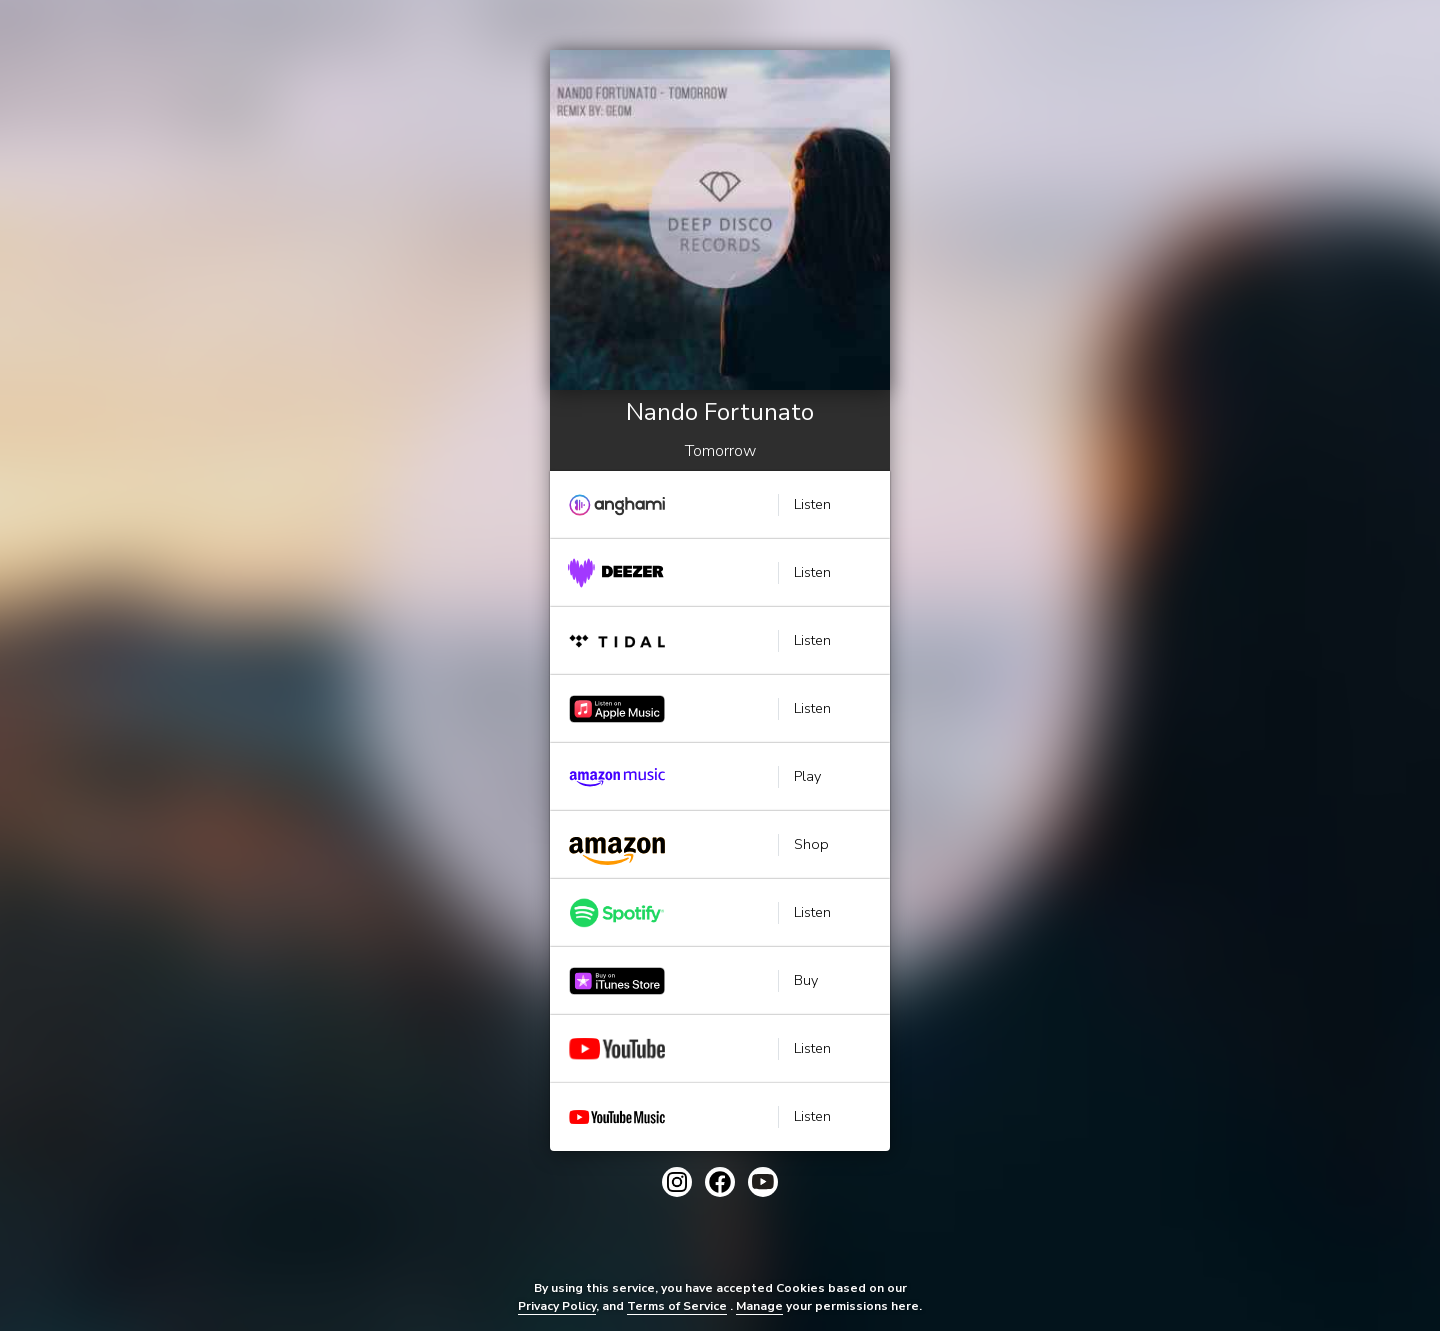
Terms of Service (677, 1306)
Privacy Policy (557, 1306)
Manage (759, 1306)
